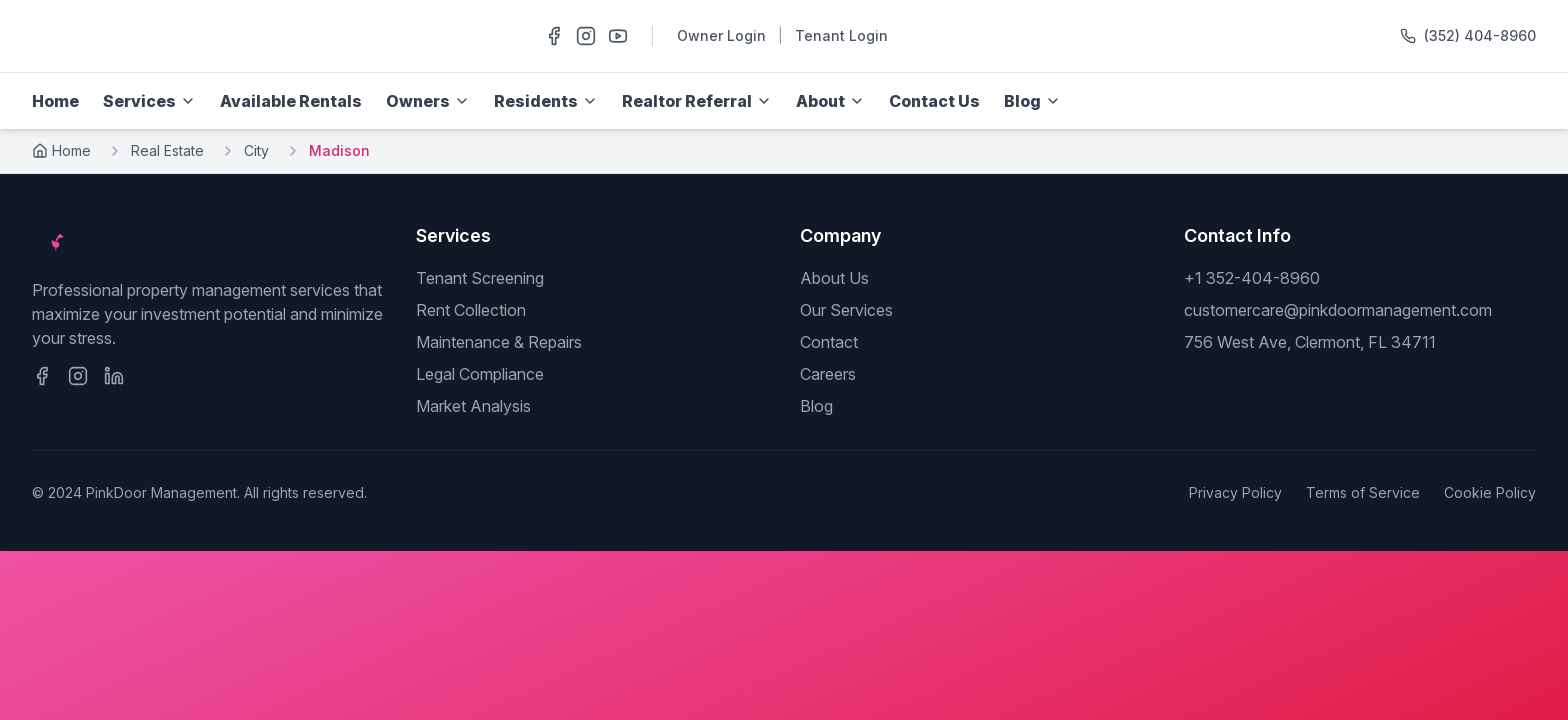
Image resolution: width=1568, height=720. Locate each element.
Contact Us (934, 101)
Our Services (846, 310)
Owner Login (721, 35)
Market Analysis (473, 406)
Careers (828, 374)
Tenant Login (841, 35)
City (256, 150)
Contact (829, 342)
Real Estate (167, 150)
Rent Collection (471, 310)
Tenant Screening (480, 278)
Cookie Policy (1490, 492)
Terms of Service (1363, 492)
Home (55, 101)
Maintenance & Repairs (499, 342)
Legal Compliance (480, 374)
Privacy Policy (1235, 492)
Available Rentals (291, 101)
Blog (816, 406)
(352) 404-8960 (1480, 35)
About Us (834, 278)
